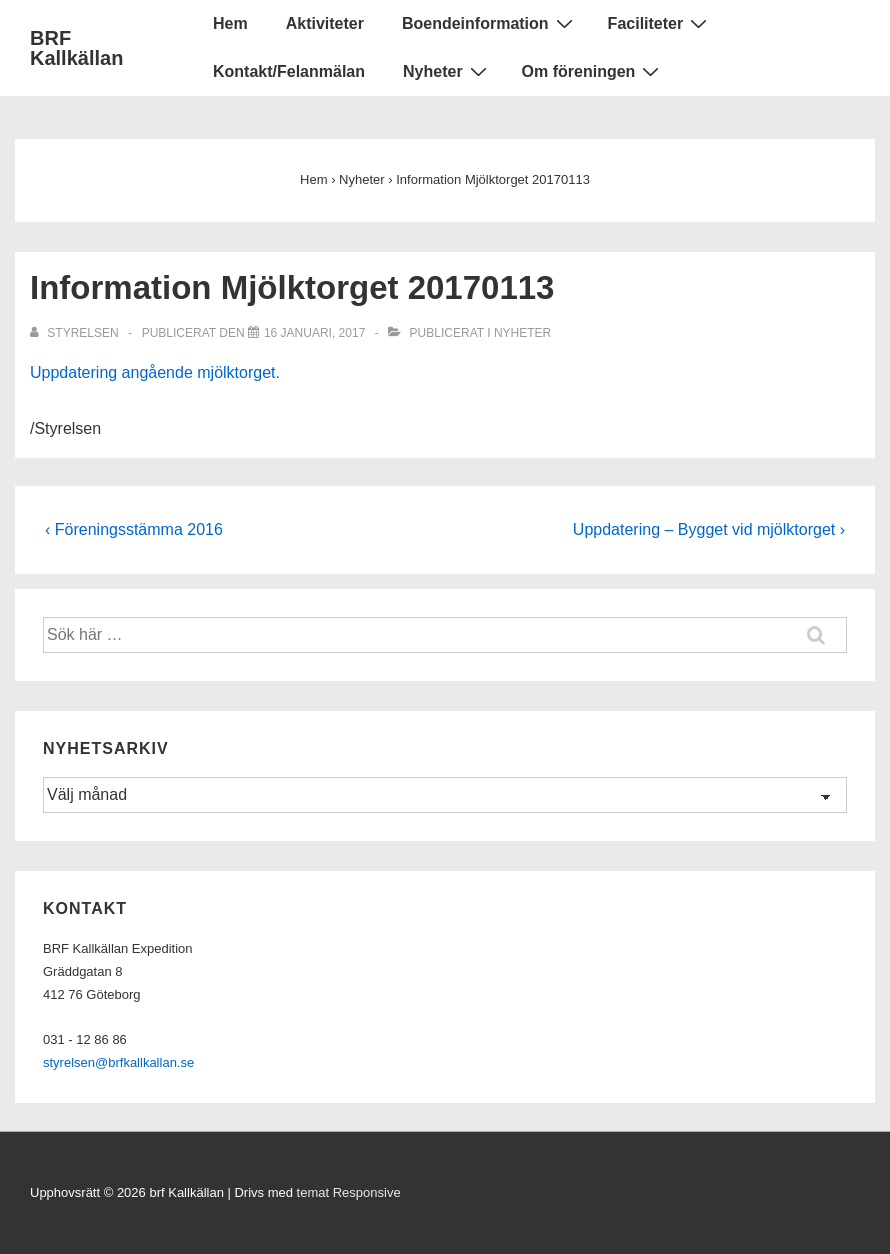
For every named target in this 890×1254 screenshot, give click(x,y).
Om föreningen (593, 71)
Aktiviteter (325, 23)
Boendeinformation (490, 23)
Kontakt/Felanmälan (289, 71)
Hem (230, 23)
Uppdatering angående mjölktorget (153, 372)
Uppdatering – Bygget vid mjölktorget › (709, 529)
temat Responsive (349, 1192)
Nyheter (447, 71)
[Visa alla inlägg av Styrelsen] (76, 333)
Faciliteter (660, 23)
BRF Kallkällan (76, 48)
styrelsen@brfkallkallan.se (118, 1062)
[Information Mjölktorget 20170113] (314, 333)
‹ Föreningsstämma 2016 (134, 529)
